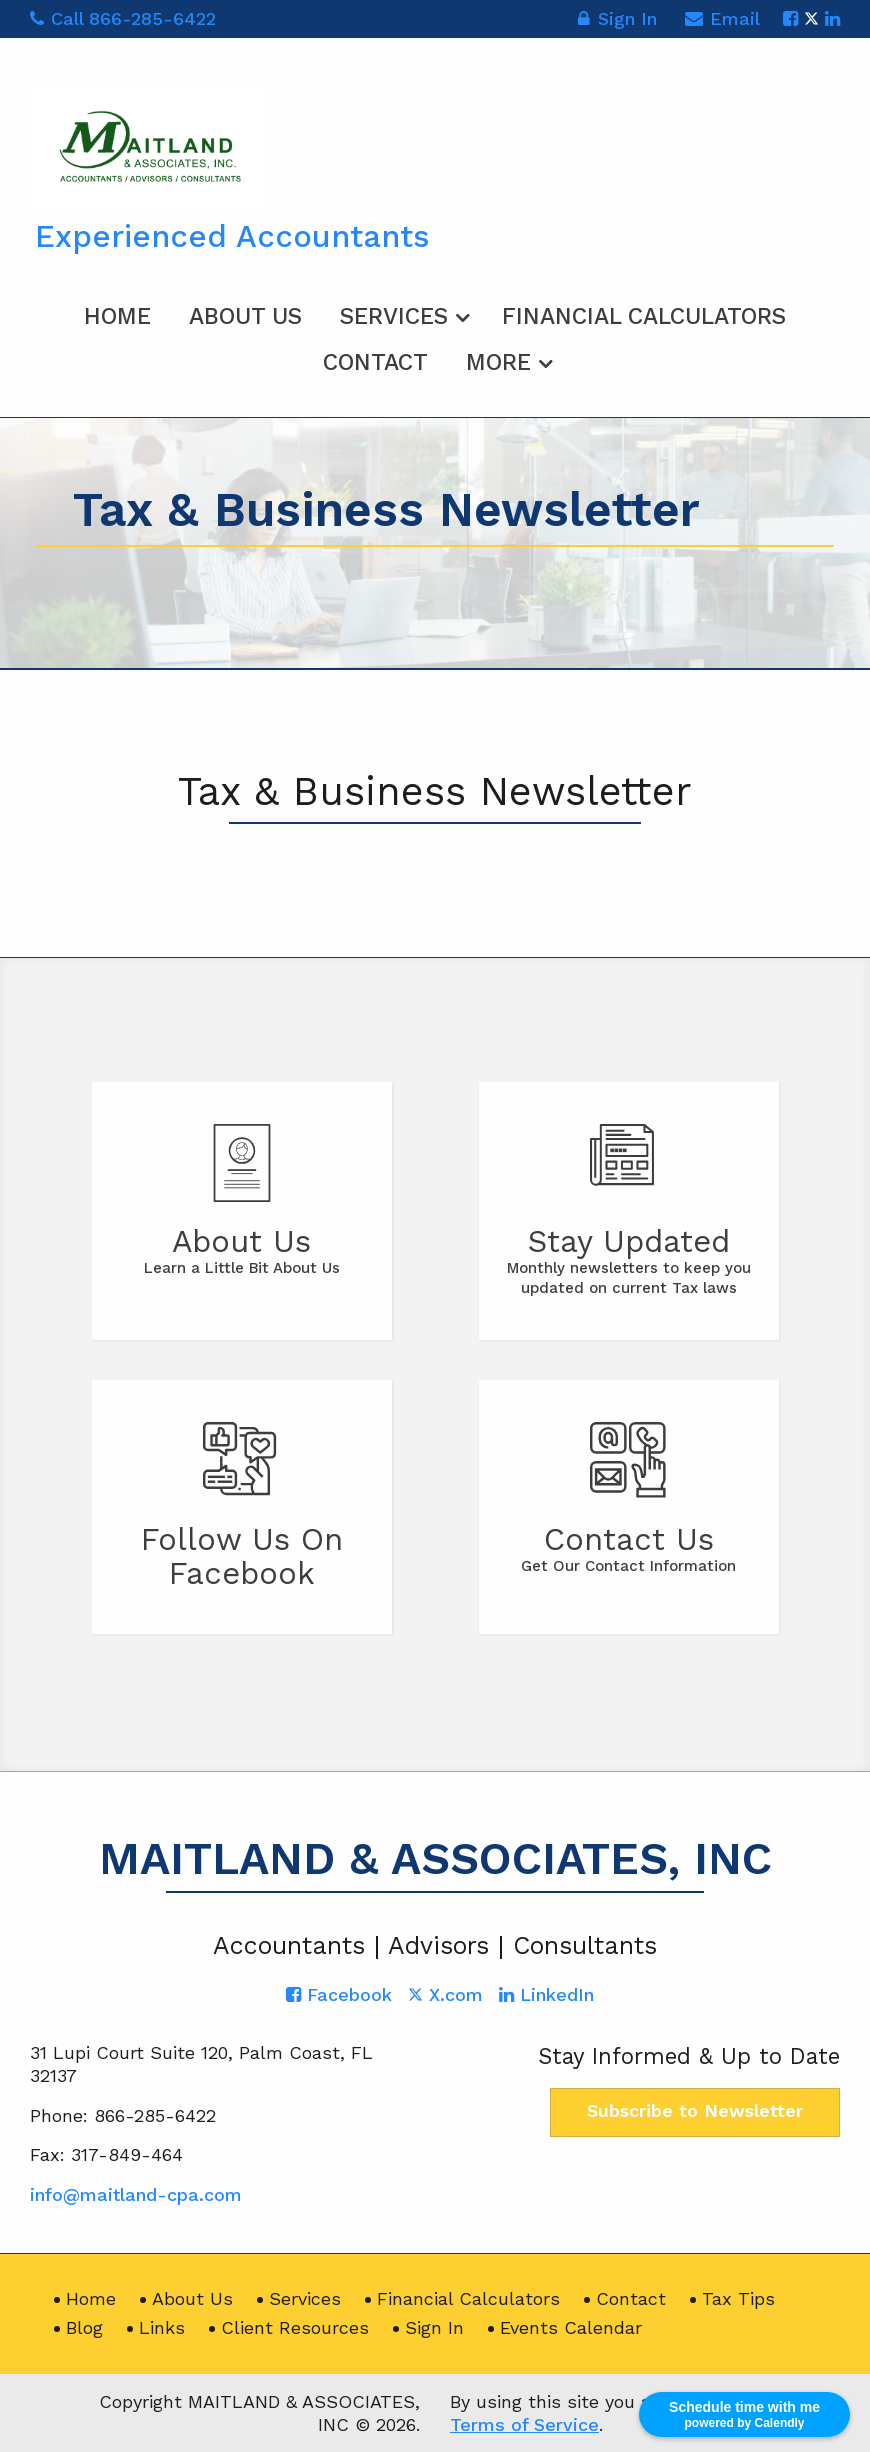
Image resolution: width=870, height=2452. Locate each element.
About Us (245, 316)
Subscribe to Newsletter (695, 2110)
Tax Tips (738, 2298)
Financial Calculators (644, 316)
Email (722, 21)
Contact (375, 362)
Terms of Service (524, 2424)
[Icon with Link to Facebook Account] (790, 18)
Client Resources (295, 2327)
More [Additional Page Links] (498, 362)
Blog (84, 2327)
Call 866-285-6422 (123, 18)
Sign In (617, 21)
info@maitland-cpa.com (136, 2194)
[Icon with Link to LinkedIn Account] (832, 18)
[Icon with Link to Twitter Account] (811, 18)
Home (117, 316)
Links (162, 2327)
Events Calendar (571, 2327)
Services (394, 316)
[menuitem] (117, 313)
